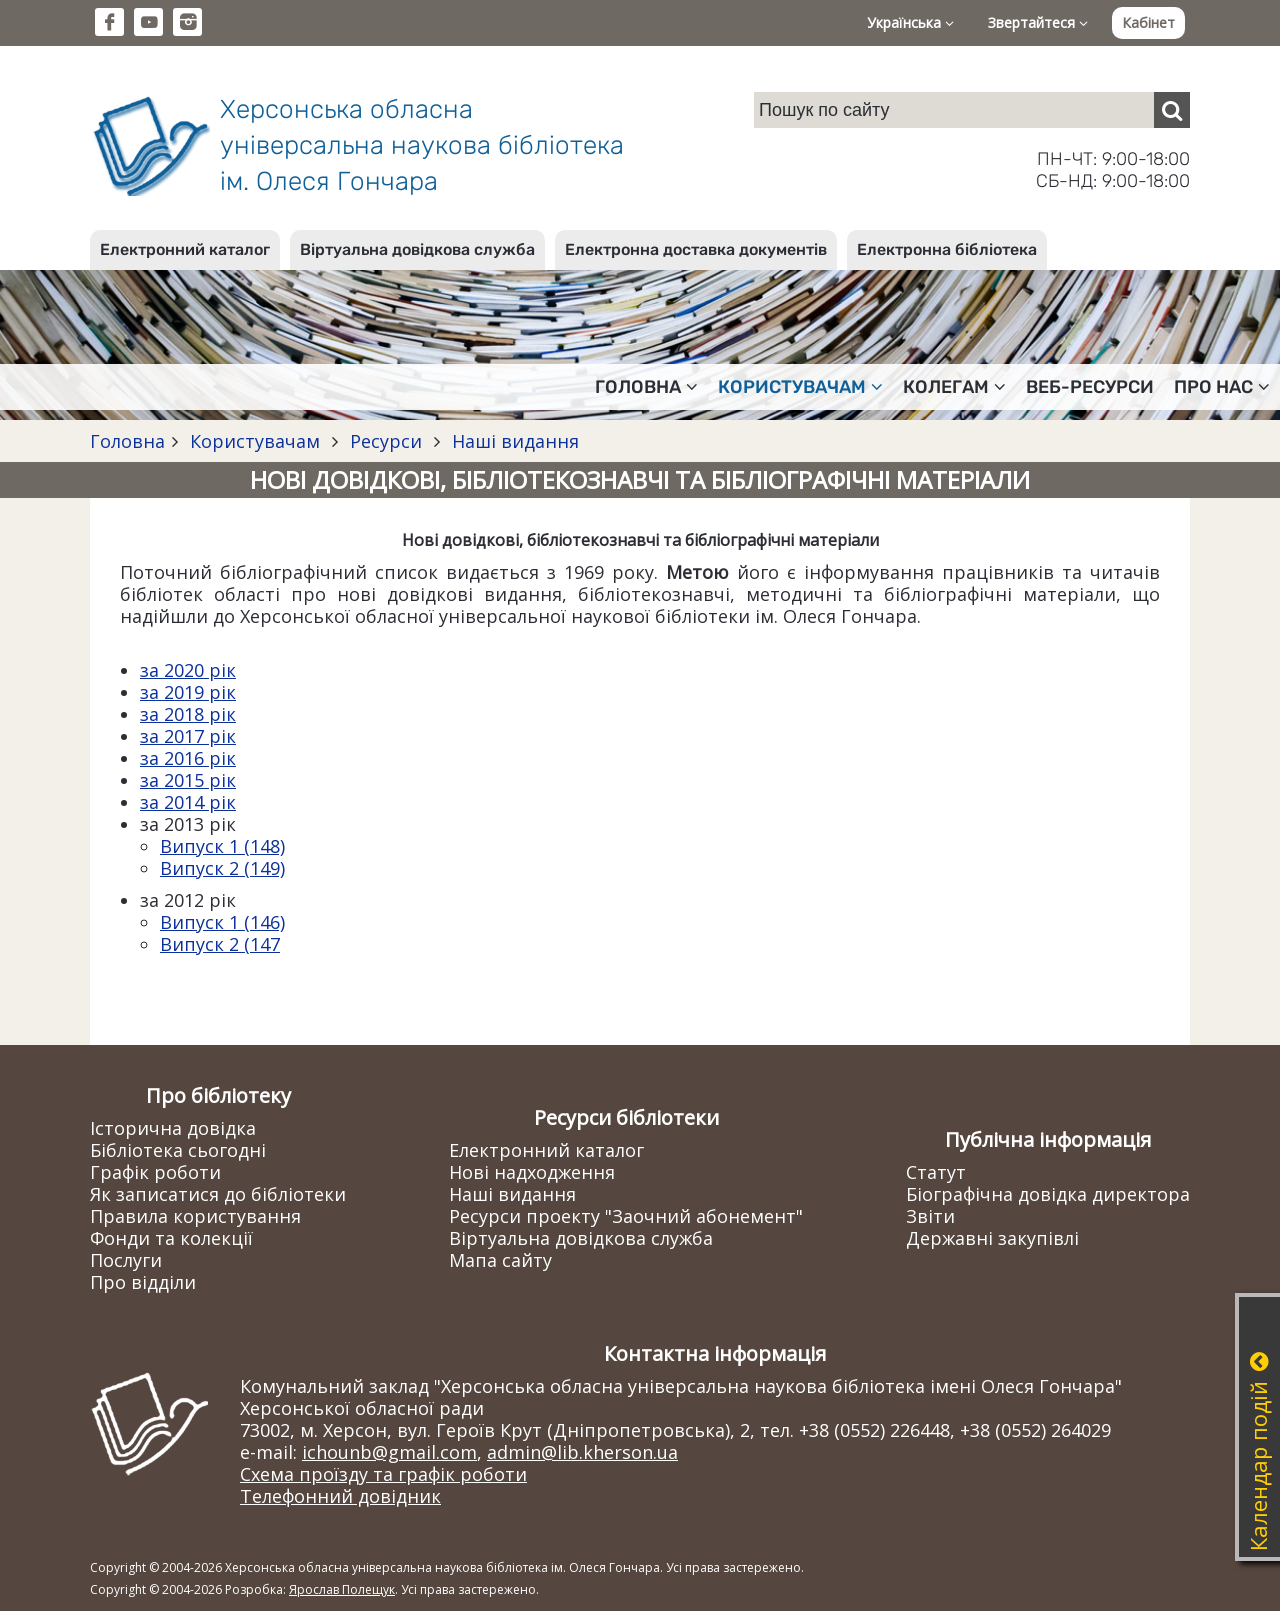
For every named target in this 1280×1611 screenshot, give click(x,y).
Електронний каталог (185, 249)
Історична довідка (173, 1128)
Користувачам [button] (800, 387)
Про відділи (143, 1282)
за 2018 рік (188, 714)
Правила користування (195, 1216)
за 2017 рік (188, 736)
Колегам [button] (954, 387)
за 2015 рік (188, 780)
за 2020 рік (188, 670)
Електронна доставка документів (696, 249)
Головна (127, 441)
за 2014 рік (188, 802)
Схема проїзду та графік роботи (383, 1474)
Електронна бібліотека (947, 249)
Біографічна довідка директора (1048, 1194)
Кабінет (1148, 22)
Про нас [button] (1222, 387)
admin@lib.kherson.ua (582, 1452)
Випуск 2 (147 (220, 944)
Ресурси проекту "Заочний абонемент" (626, 1216)
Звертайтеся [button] (1038, 22)
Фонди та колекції (171, 1238)
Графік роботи (155, 1172)
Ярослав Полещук (342, 1589)
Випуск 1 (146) (222, 922)
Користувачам (255, 441)
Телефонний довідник (340, 1496)
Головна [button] (646, 387)
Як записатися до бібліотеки (218, 1194)
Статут (936, 1172)
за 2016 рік (188, 758)
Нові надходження (532, 1172)
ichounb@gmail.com (389, 1452)
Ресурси (386, 441)
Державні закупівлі (992, 1238)
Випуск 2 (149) (222, 868)
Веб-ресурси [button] (1090, 387)
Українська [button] (910, 22)
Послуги (126, 1260)
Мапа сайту (500, 1260)
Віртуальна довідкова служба (417, 249)
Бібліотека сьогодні (178, 1150)
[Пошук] (1172, 110)
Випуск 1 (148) (222, 846)
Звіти (930, 1216)
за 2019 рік (188, 692)
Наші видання (513, 441)
